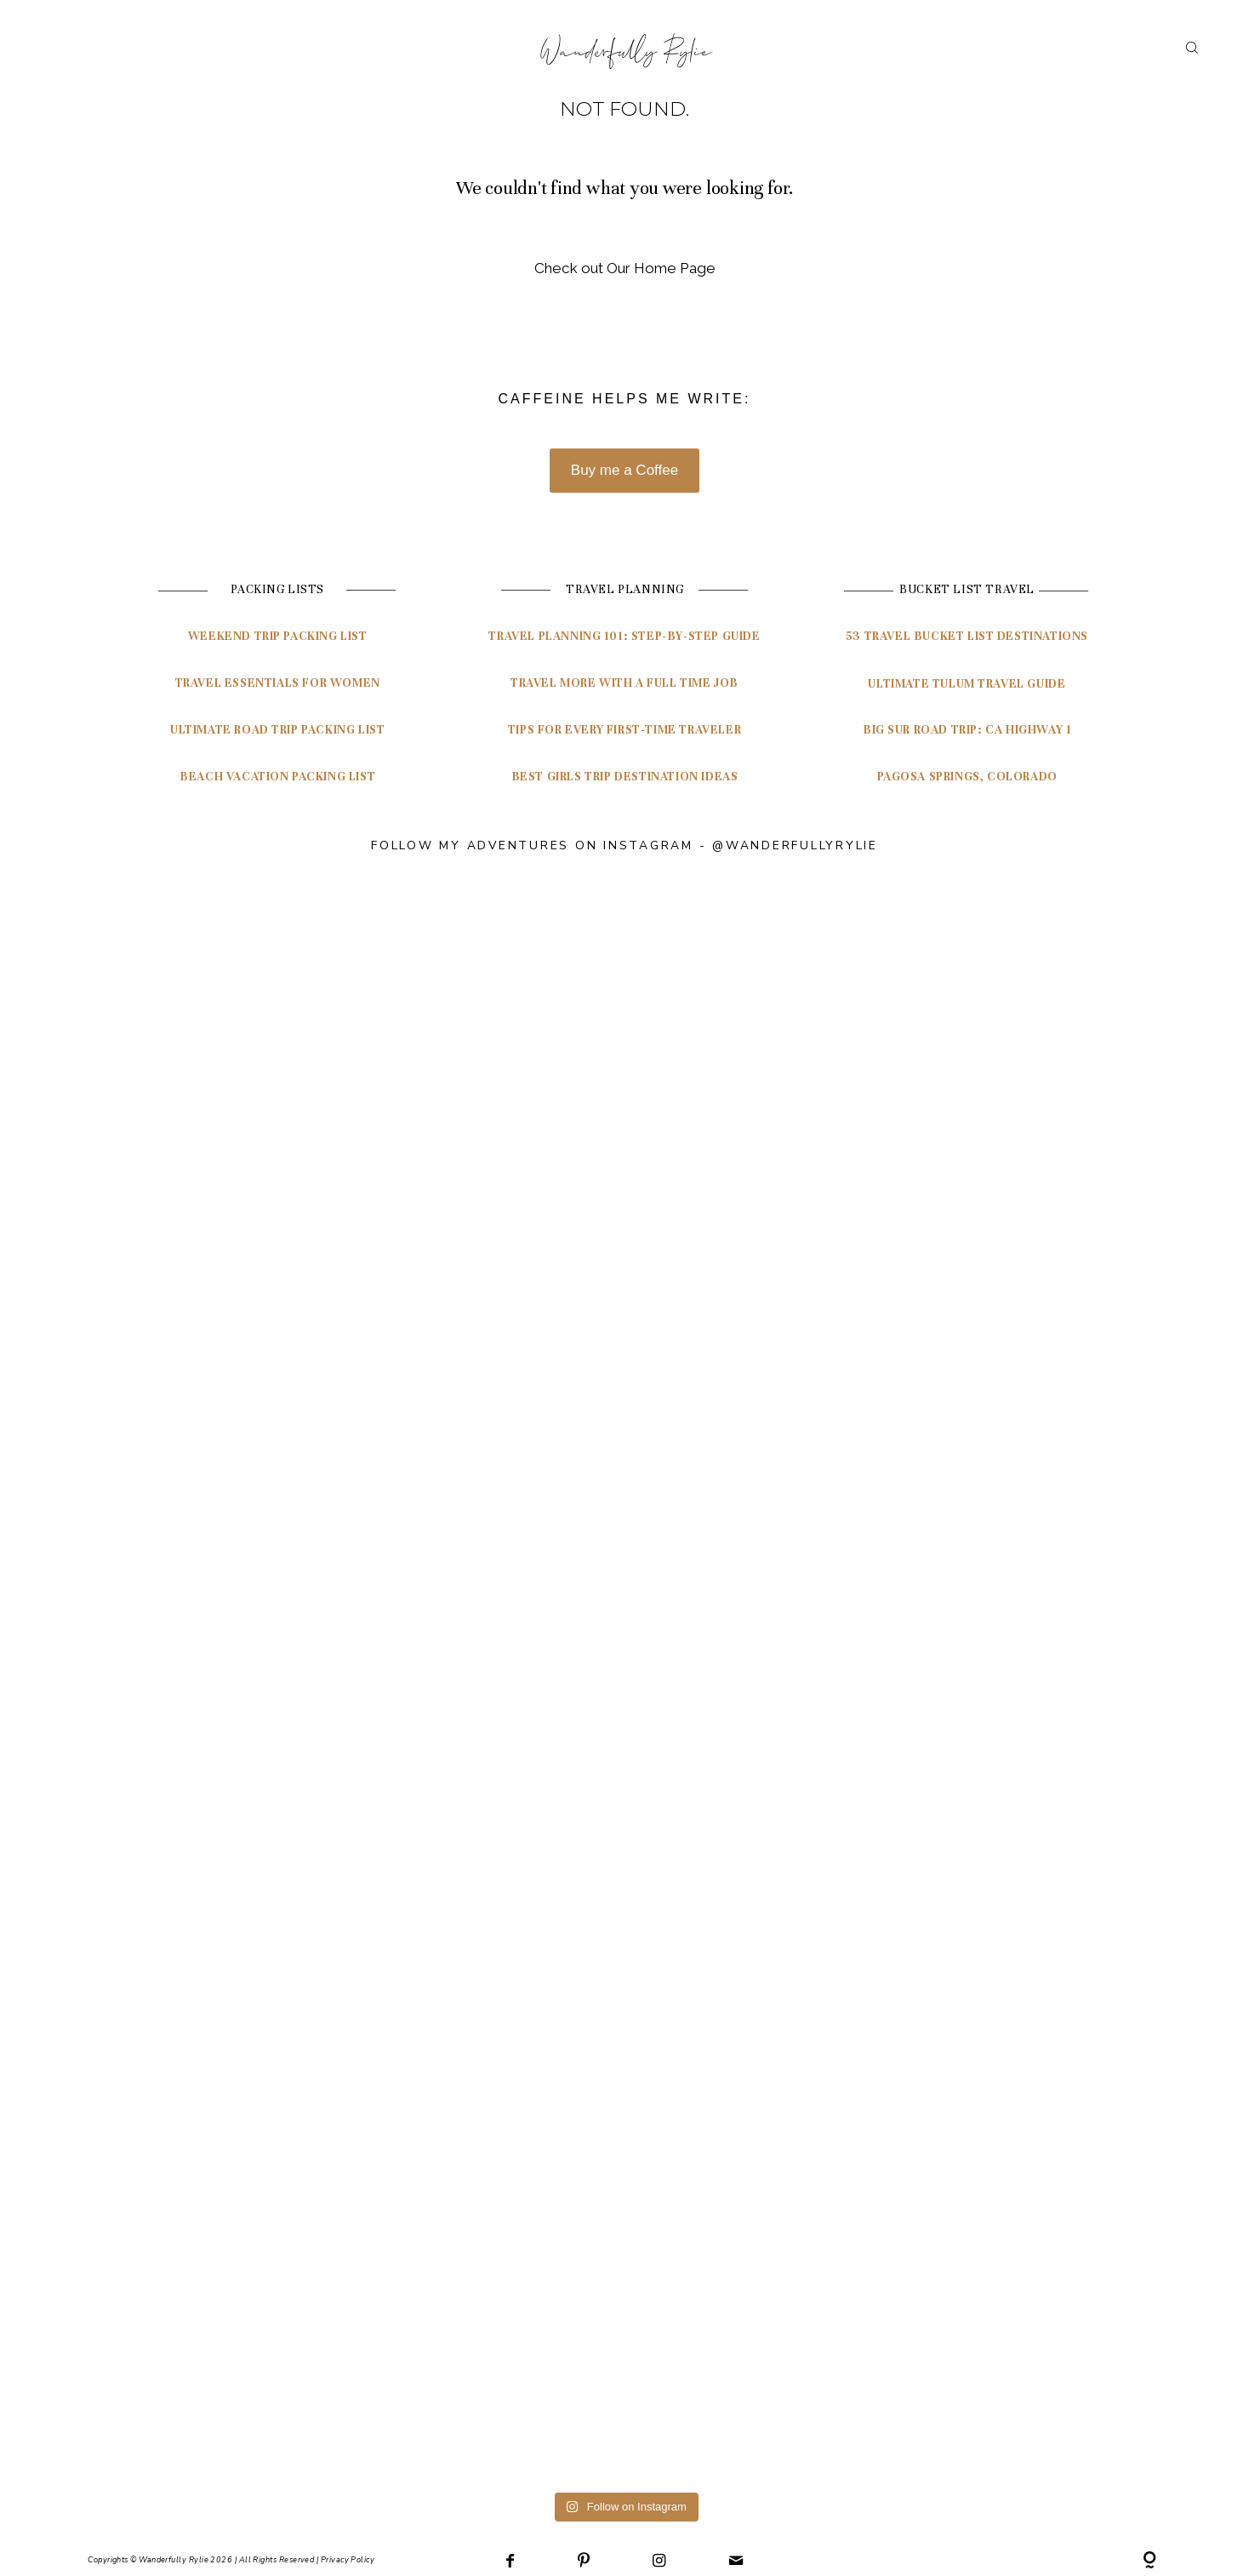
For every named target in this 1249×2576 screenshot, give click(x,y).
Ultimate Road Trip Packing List (277, 730)
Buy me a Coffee (624, 470)
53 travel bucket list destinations (967, 636)
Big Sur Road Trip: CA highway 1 (967, 730)
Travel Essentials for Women (277, 683)
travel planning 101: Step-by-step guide (624, 636)
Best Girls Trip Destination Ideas (625, 776)
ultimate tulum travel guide (966, 684)
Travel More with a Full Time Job (624, 683)
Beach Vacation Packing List (277, 776)
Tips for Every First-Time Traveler (624, 730)
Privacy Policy (347, 2558)
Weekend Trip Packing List (278, 636)
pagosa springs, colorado (967, 776)
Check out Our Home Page (625, 268)
